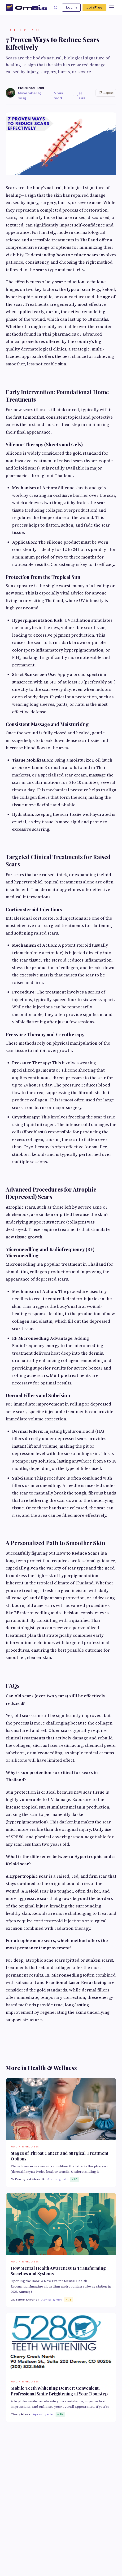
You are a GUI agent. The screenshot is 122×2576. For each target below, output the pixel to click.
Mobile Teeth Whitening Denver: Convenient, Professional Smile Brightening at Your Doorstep (59, 2390)
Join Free (94, 7)
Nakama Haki (31, 88)
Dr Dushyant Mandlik (28, 2179)
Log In (71, 7)
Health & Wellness (23, 30)
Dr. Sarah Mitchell (25, 2299)
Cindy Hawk (20, 2414)
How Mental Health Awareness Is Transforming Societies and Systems (58, 2270)
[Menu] (111, 7)
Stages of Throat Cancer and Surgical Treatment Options (59, 2155)
